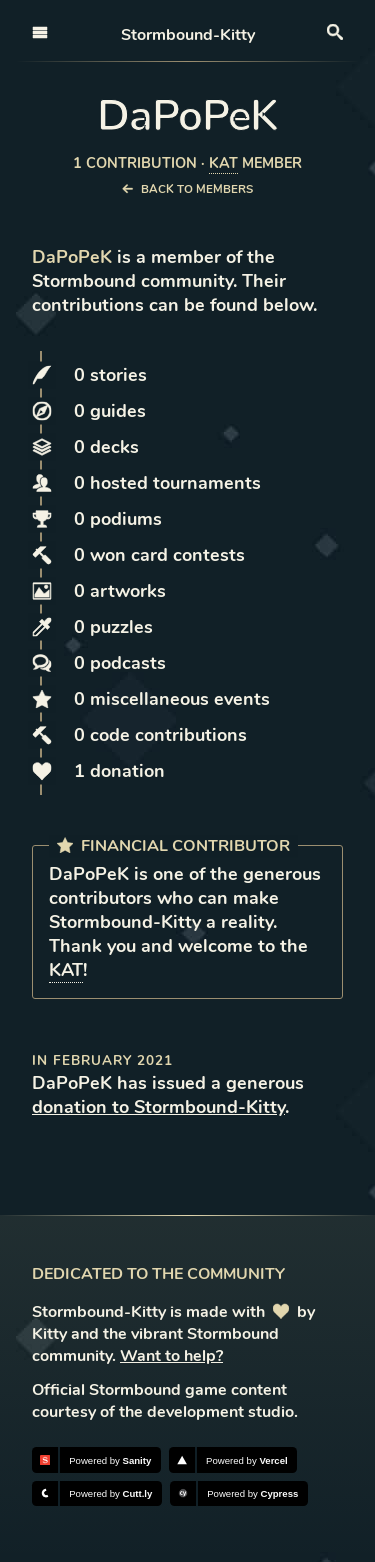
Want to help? (171, 1356)
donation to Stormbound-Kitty (158, 1107)
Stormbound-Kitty (188, 35)
